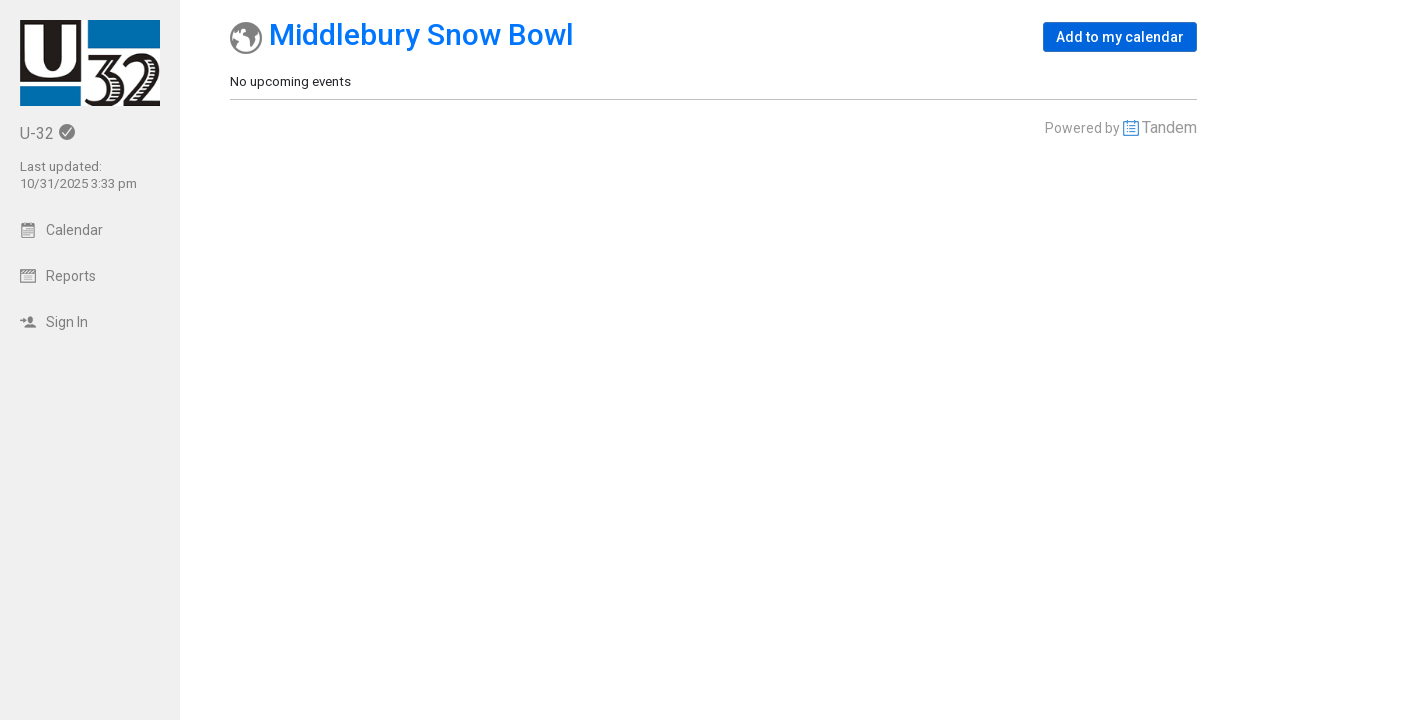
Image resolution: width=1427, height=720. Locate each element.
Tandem (1169, 127)
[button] (1120, 37)
